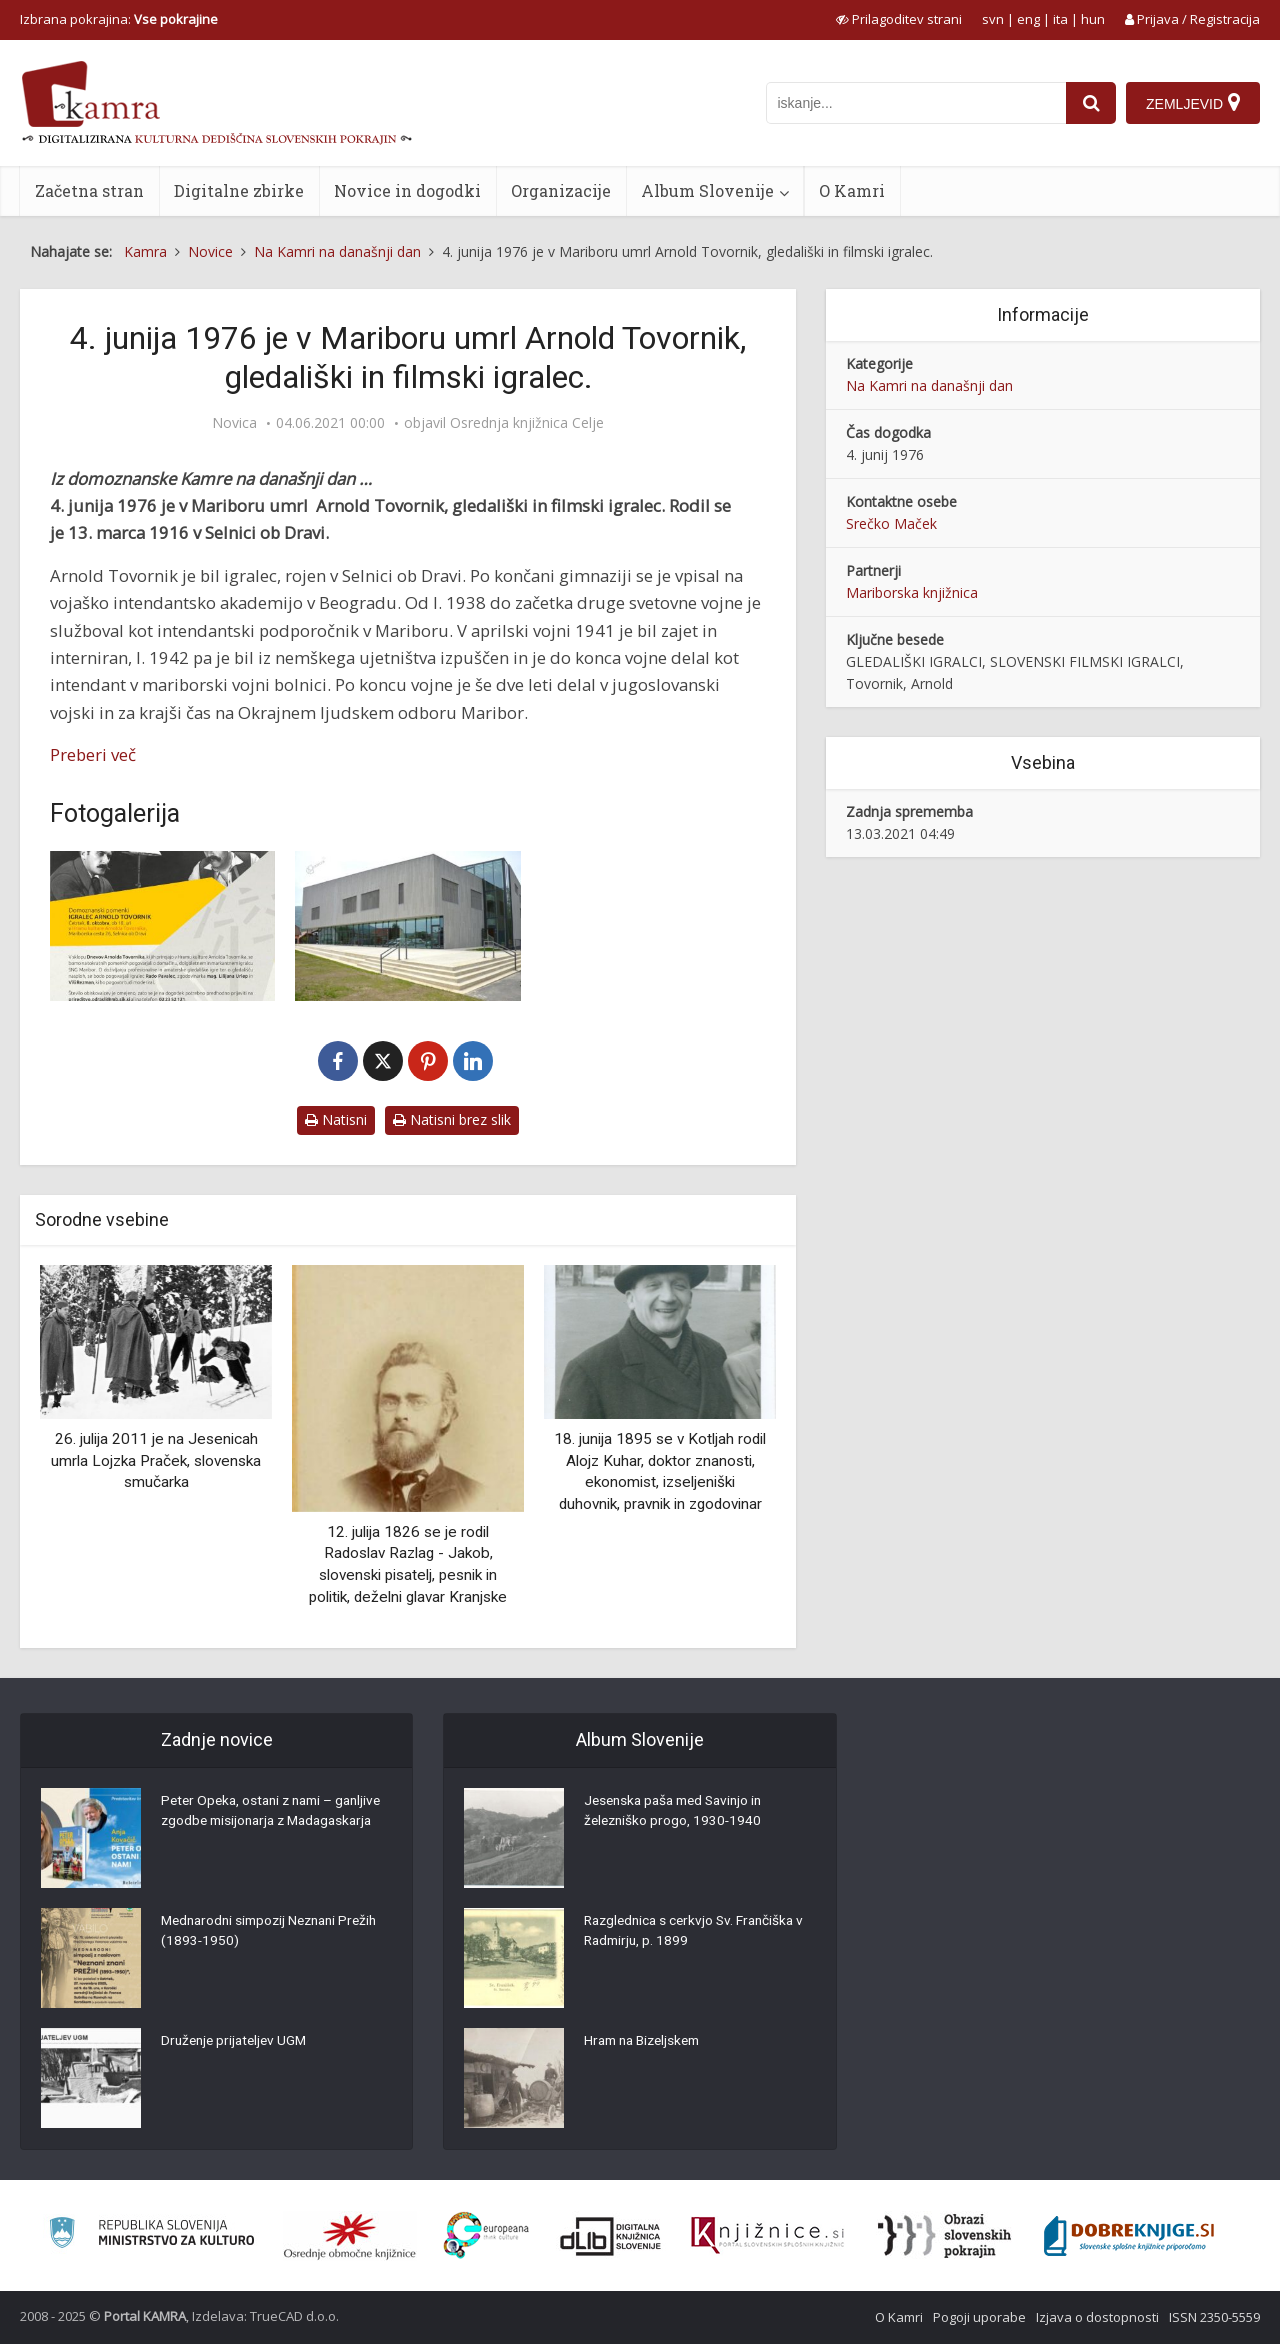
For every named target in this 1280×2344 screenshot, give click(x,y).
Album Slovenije (707, 190)
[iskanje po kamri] (916, 103)
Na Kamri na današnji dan (929, 385)
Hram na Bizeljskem (647, 2043)
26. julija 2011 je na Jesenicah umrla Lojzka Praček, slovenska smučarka (156, 1460)
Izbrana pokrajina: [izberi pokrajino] (119, 19)
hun (1093, 19)
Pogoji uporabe (979, 2317)
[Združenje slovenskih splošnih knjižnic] (767, 2236)
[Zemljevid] (1193, 103)
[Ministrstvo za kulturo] (151, 2235)
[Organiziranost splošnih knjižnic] (350, 2236)
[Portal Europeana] (486, 2235)
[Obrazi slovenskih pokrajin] (944, 2236)
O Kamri (852, 190)
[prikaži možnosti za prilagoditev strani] (899, 19)
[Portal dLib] (611, 2236)
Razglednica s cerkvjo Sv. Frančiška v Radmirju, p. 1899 (699, 1933)
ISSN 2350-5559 (1214, 2317)
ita (1060, 19)
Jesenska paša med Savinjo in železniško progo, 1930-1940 (679, 1813)
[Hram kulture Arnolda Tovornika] (407, 926)
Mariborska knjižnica (912, 592)
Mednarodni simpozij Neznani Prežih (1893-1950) (276, 1933)
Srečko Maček (891, 523)
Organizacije (561, 190)
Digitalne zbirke (239, 190)
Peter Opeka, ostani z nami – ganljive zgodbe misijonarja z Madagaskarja (252, 1823)
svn (993, 19)
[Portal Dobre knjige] (1129, 2236)
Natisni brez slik (452, 1119)
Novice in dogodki (407, 190)
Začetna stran (89, 190)
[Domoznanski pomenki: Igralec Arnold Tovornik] (162, 926)
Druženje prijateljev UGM (237, 2043)
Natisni (336, 1119)
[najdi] (1091, 103)
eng (1028, 19)
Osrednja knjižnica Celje (527, 423)
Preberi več (93, 754)
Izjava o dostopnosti (1097, 2317)
